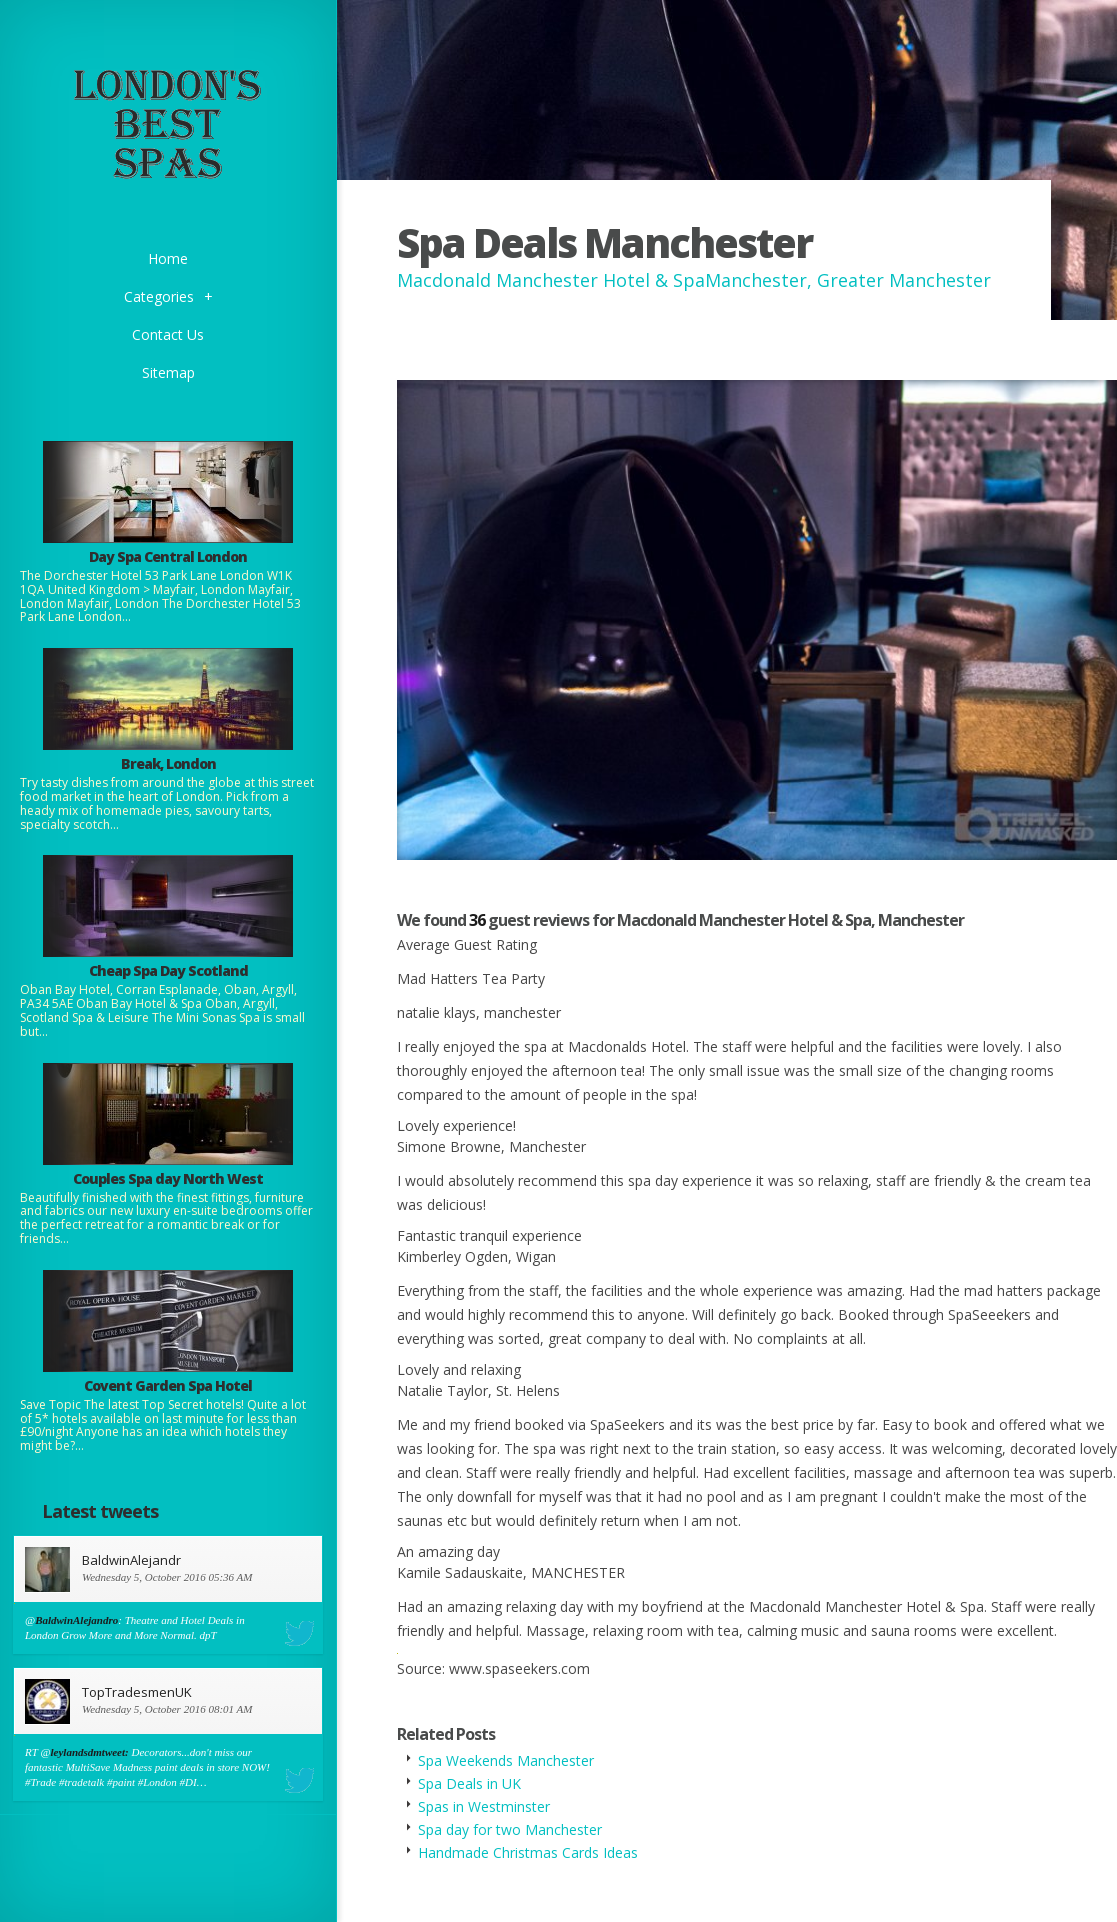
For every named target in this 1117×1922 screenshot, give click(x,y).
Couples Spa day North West (168, 1178)
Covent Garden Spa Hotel (168, 1385)
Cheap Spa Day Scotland (168, 970)
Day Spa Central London (168, 556)
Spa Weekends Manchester (506, 1760)
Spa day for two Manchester (510, 1829)
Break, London (168, 763)
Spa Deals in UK (469, 1783)
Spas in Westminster (484, 1806)
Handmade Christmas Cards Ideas (528, 1852)
